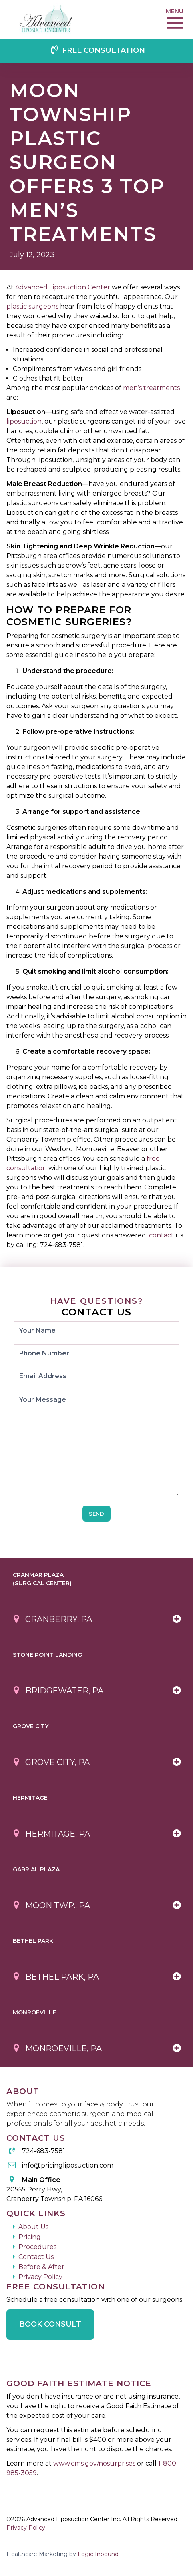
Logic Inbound (98, 2554)
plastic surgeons (32, 306)
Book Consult (50, 2324)
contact (161, 1235)
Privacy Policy (40, 2277)
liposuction (24, 421)
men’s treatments (151, 388)
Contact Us (36, 2257)
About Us (33, 2227)
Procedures (37, 2247)
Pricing (29, 2237)
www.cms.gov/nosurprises (95, 2463)
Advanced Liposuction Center (62, 287)
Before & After (41, 2267)
